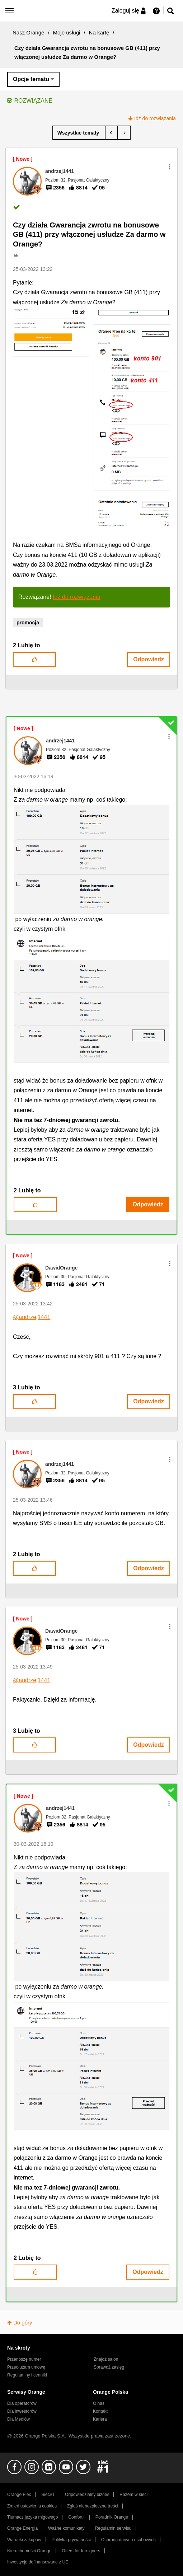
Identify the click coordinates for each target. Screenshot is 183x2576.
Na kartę (99, 32)
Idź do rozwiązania (155, 118)
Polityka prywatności (71, 2539)
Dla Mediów (18, 2419)
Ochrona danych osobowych (128, 2539)
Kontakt (100, 2411)
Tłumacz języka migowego (32, 2517)
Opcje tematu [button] (31, 79)
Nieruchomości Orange (29, 2550)
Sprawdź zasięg (109, 2367)
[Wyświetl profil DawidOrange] (61, 1268)
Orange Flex (19, 2494)
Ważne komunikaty (66, 2528)
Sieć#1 (48, 2494)
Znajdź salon (106, 2359)
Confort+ (76, 2517)
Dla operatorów (22, 2403)
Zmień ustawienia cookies (32, 2506)
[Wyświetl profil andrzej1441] (59, 171)
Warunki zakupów (24, 2539)
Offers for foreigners (81, 2550)
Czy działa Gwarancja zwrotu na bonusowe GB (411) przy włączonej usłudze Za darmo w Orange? (89, 234)
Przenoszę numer (24, 2359)
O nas (98, 2403)
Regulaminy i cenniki (27, 2375)
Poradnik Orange (111, 2517)
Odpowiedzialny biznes (87, 2494)
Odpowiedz (148, 659)
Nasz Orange (28, 32)
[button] (169, 167)
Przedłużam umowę (26, 2367)
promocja (28, 622)
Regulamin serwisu (113, 2528)
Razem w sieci (133, 2494)
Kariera (100, 2419)
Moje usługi (66, 32)
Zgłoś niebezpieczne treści (92, 2506)
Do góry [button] (22, 2322)
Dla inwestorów (22, 2411)
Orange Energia (22, 2528)
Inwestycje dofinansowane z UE (37, 2562)
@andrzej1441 (31, 1317)
